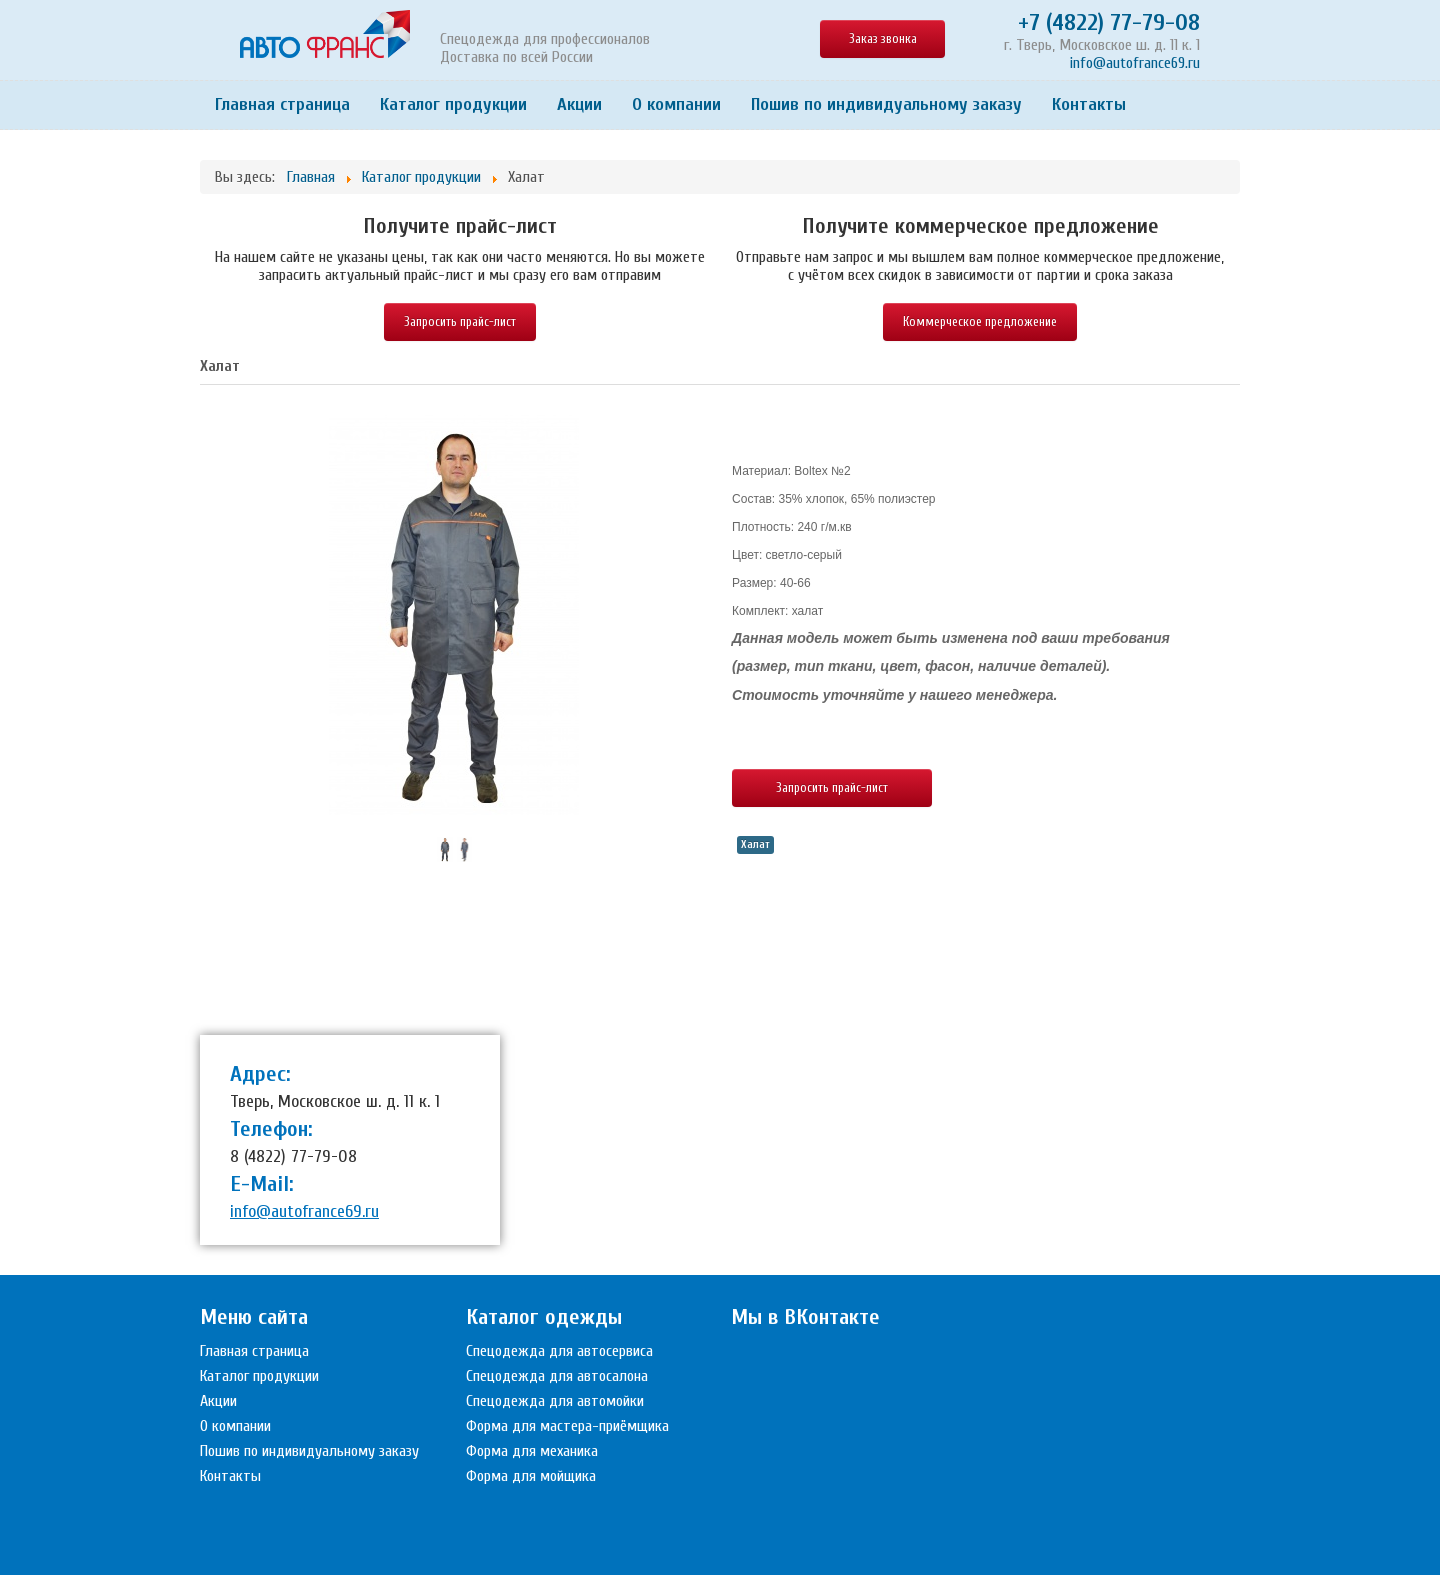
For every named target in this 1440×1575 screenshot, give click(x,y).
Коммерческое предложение (980, 321)
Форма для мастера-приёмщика (567, 1426)
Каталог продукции (453, 105)
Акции (579, 105)
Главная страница (282, 105)
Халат (755, 844)
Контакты (1089, 105)
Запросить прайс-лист (460, 321)
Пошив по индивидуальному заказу (886, 105)
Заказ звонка (883, 38)
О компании (676, 105)
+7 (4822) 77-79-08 (1109, 22)
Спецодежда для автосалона (557, 1376)
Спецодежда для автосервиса (559, 1351)
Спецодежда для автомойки (555, 1401)
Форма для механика (532, 1451)
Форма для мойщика (531, 1476)
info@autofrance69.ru (1135, 63)
